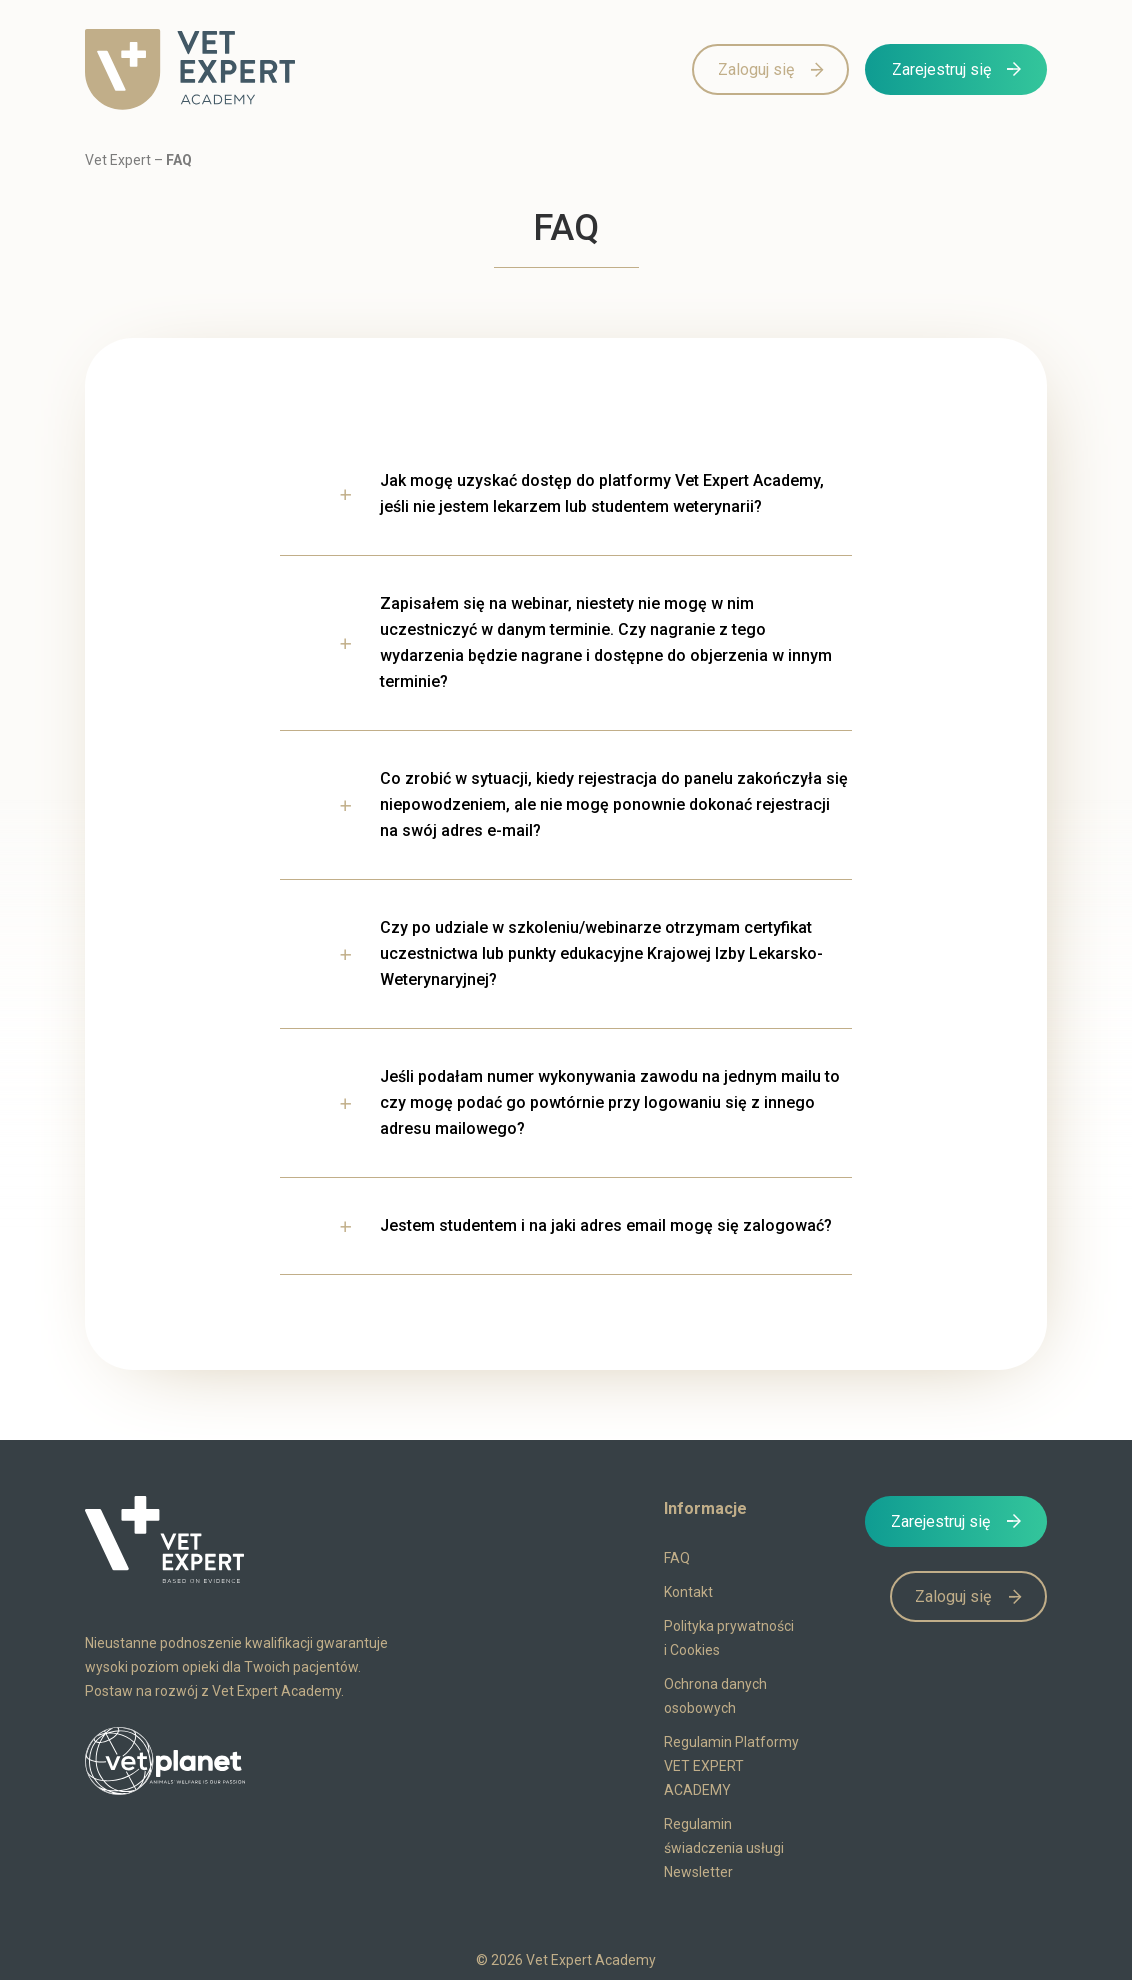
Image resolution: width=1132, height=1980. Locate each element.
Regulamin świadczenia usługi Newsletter (724, 1848)
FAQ (677, 1558)
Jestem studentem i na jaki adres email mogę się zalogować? (606, 1225)
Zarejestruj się (941, 69)
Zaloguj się (756, 69)
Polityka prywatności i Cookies (729, 1638)
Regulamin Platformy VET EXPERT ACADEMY (731, 1766)
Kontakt (688, 1592)
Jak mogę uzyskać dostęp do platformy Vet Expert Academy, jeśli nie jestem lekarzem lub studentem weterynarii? (602, 493)
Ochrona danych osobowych (715, 1696)
